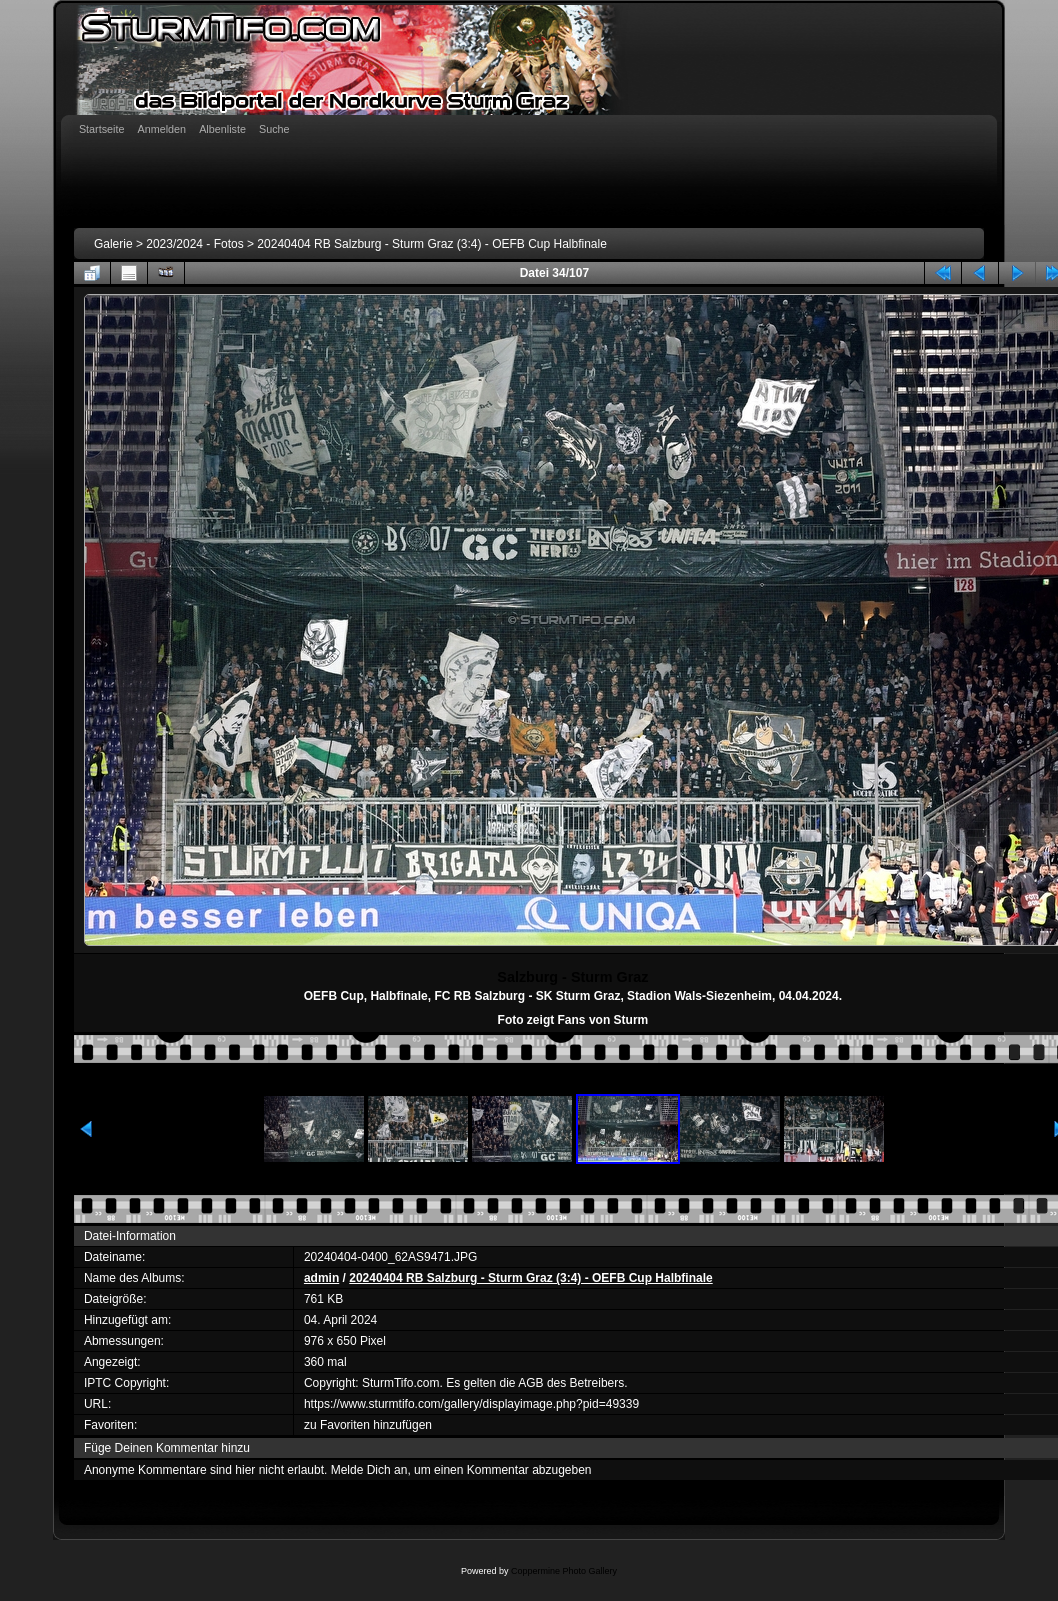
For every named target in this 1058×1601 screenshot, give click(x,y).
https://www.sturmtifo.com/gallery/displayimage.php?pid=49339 (471, 1404)
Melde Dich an (369, 1470)
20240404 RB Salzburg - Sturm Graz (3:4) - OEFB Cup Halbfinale (432, 244)
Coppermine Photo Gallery (564, 1571)
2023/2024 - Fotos (194, 244)
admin (321, 1278)
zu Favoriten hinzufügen (368, 1425)
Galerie (113, 244)
